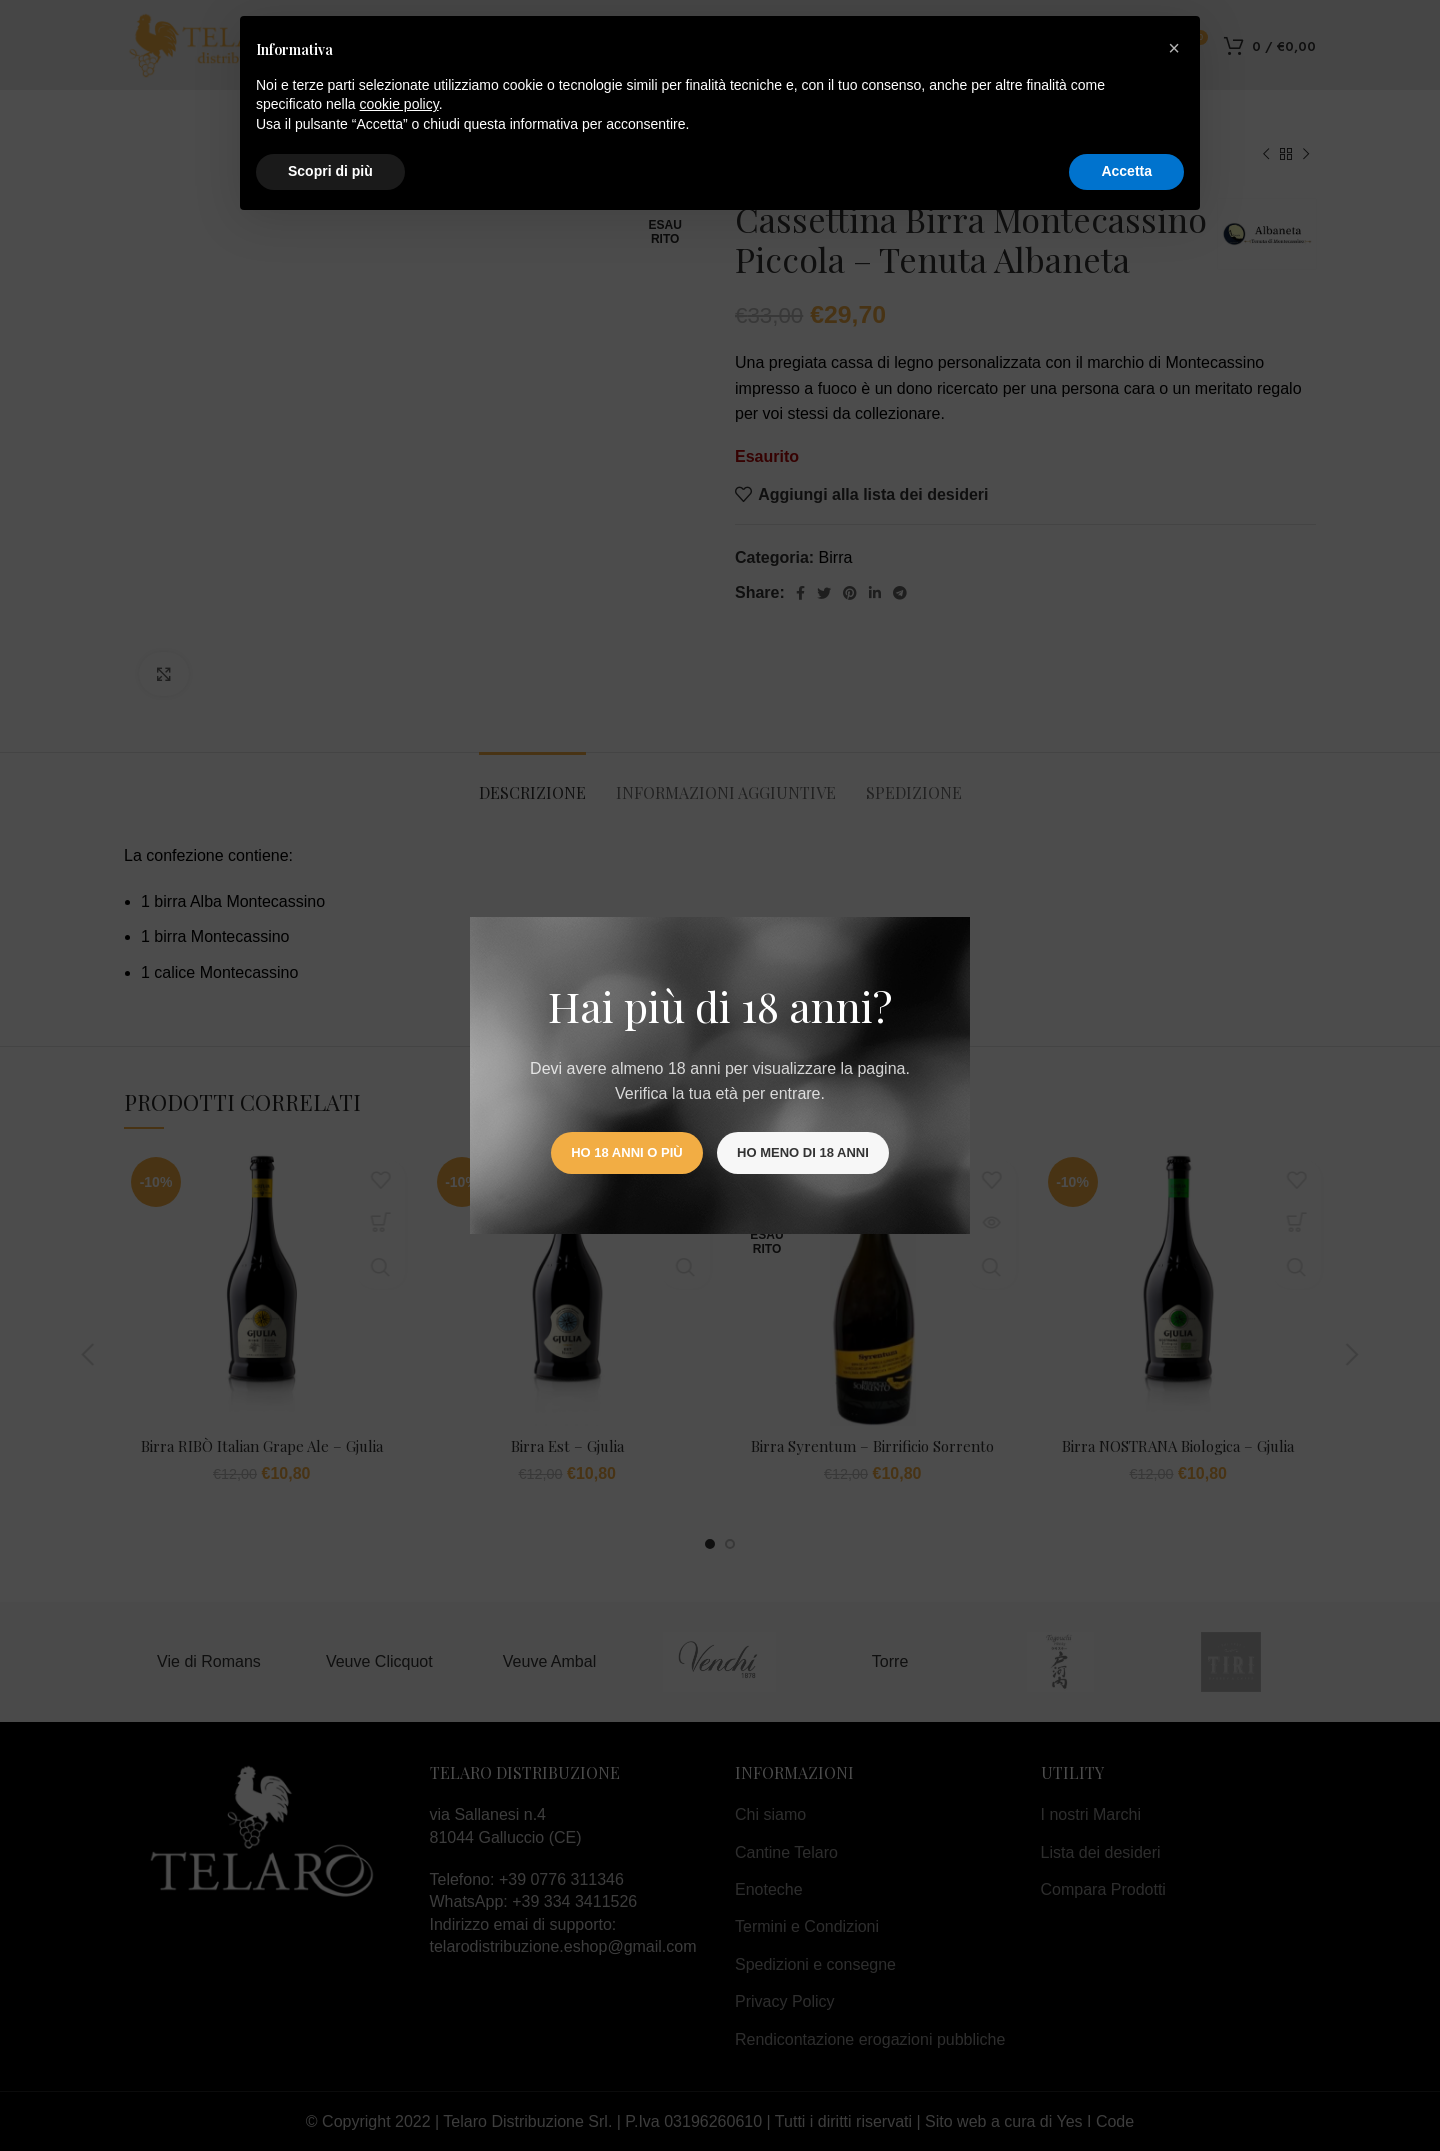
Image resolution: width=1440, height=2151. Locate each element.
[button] (1174, 48)
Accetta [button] (1126, 171)
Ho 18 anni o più (626, 1152)
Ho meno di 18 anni (803, 1152)
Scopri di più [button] (330, 171)
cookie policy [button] (399, 104)
